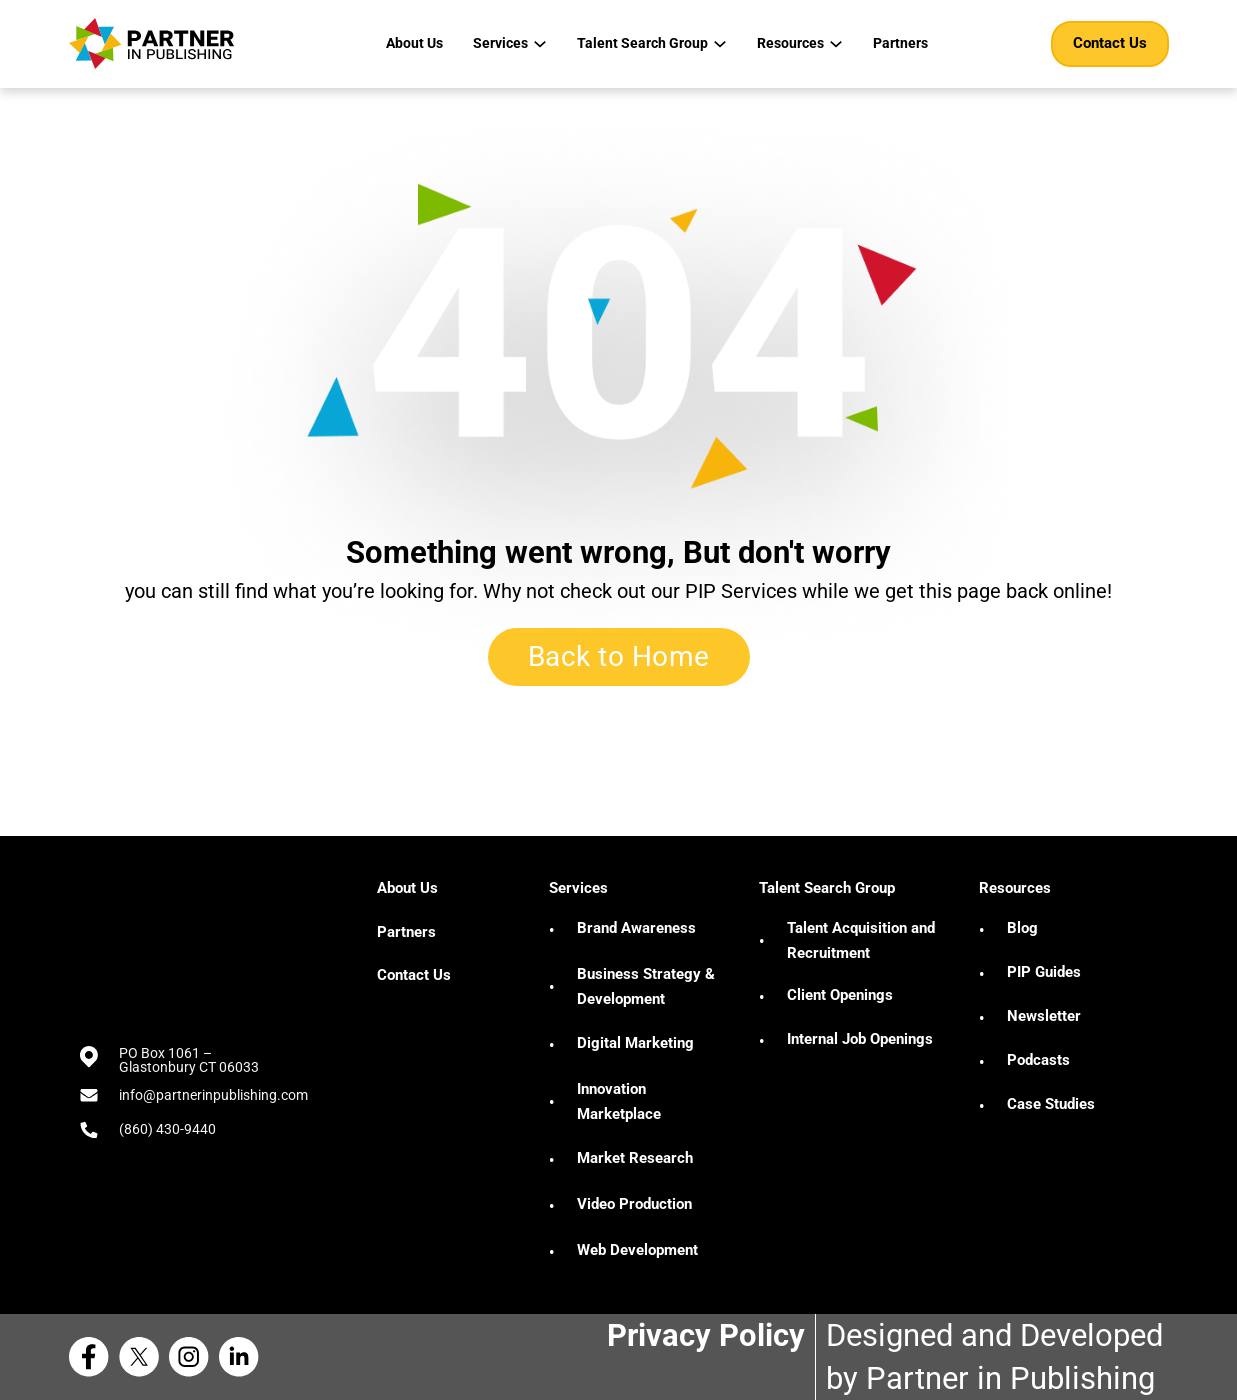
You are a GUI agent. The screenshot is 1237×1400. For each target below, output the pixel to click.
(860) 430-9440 (167, 1129)
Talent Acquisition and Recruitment (861, 941)
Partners (900, 43)
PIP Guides (1044, 972)
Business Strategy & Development (646, 987)
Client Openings (840, 995)
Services (500, 43)
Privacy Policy (706, 1335)
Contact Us (1110, 43)
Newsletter (1044, 1016)
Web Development (637, 1250)
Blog (1022, 928)
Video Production (634, 1204)
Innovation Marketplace (619, 1102)
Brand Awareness (636, 928)
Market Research (635, 1158)
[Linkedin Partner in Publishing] (244, 1357)
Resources (790, 43)
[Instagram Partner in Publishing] (194, 1357)
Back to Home (619, 656)
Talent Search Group (642, 43)
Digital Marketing (635, 1043)
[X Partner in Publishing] (144, 1357)
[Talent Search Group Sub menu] (720, 44)
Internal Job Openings (860, 1039)
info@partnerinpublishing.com (213, 1095)
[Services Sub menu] (540, 44)
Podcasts (1038, 1060)
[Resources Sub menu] (836, 44)
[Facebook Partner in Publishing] (94, 1357)
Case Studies (1051, 1104)
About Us (414, 43)
